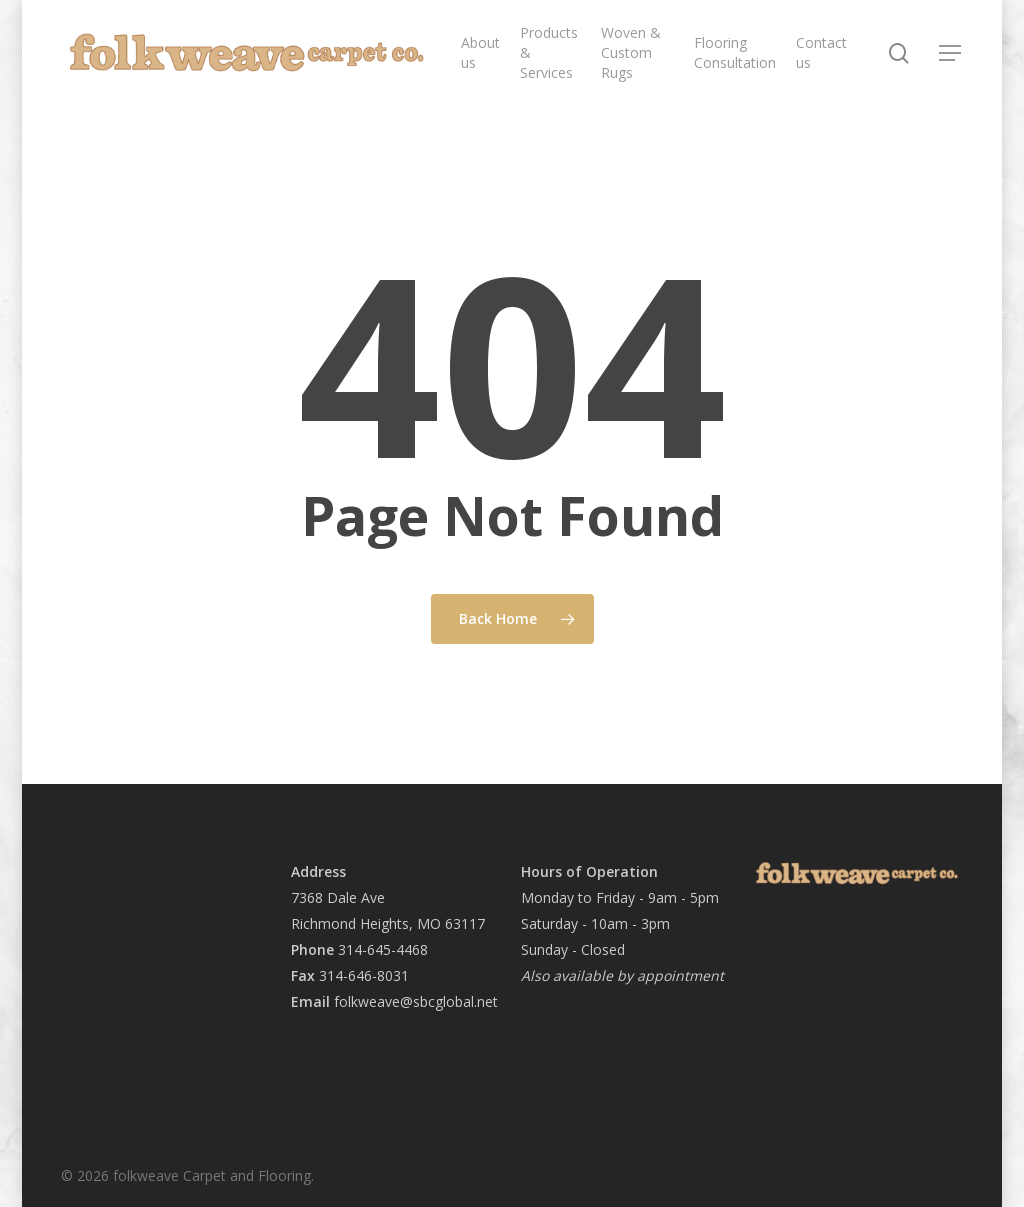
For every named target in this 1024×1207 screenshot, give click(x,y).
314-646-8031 (364, 975)
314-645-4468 (383, 949)
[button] (951, 53)
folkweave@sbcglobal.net (414, 1001)
